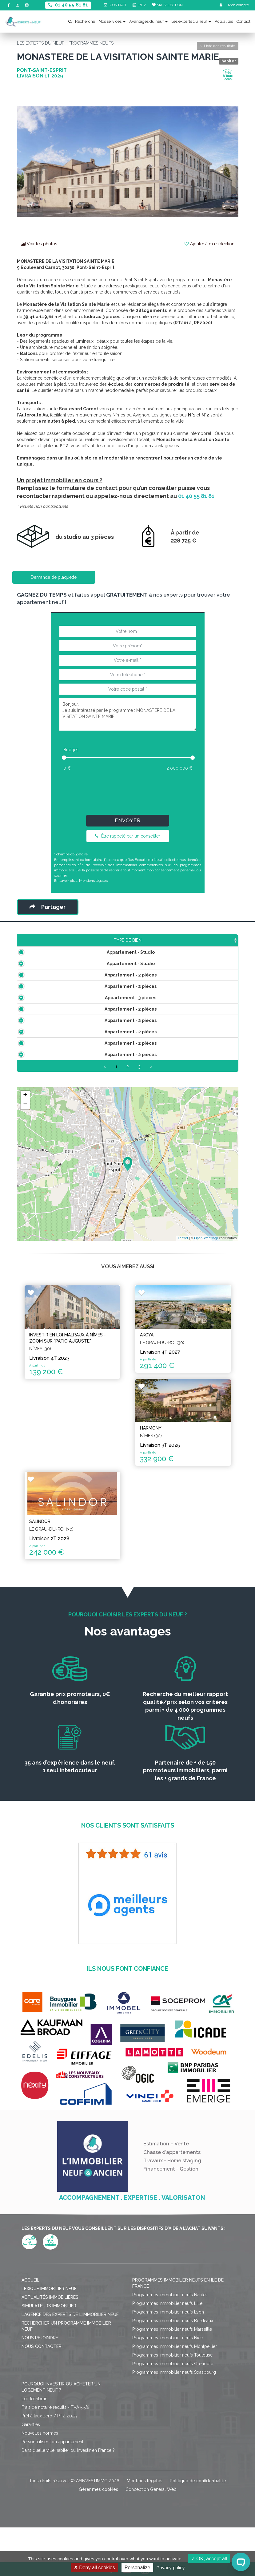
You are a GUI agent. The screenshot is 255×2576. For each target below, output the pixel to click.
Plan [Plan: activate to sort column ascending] (198, 946)
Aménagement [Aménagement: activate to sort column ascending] (165, 946)
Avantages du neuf (148, 21)
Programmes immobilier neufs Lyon (168, 2379)
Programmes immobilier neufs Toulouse (172, 2422)
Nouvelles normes (40, 2500)
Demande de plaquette (54, 577)
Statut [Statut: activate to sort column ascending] (224, 946)
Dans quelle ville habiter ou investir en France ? (68, 2517)
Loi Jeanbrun (34, 2466)
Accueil (30, 2347)
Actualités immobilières (50, 2364)
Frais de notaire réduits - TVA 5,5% (55, 2474)
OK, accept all (209, 2558)
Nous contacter (42, 2414)
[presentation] (127, 791)
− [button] (25, 1172)
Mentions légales (93, 880)
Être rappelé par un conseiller (127, 836)
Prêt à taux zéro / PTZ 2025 (49, 2483)
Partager (48, 907)
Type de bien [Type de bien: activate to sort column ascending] (40, 946)
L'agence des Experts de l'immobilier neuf (70, 2382)
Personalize (137, 2567)
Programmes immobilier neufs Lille (167, 2371)
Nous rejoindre (40, 2405)
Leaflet (183, 1306)
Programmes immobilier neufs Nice (167, 2405)
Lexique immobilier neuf (49, 2356)
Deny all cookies (94, 2567)
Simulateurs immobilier (49, 2373)
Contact (243, 21)
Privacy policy (171, 2567)
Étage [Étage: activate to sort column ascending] (131, 946)
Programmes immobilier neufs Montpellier (174, 2414)
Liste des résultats (217, 46)
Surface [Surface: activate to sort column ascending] (78, 946)
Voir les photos (39, 243)
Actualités (224, 21)
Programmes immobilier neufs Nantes (170, 2362)
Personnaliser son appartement (52, 2509)
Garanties (31, 2492)
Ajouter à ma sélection (209, 243)
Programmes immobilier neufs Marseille (172, 2396)
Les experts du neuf (191, 21)
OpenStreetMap (206, 1306)
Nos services (112, 21)
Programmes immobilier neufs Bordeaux (172, 2388)
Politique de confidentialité (198, 2548)
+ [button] (25, 1163)
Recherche (81, 21)
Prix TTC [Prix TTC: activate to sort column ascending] (106, 943)
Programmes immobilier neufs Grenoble (172, 2431)
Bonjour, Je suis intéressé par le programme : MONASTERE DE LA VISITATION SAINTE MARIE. (128, 714)
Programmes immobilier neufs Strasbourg (174, 2439)
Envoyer (128, 820)
